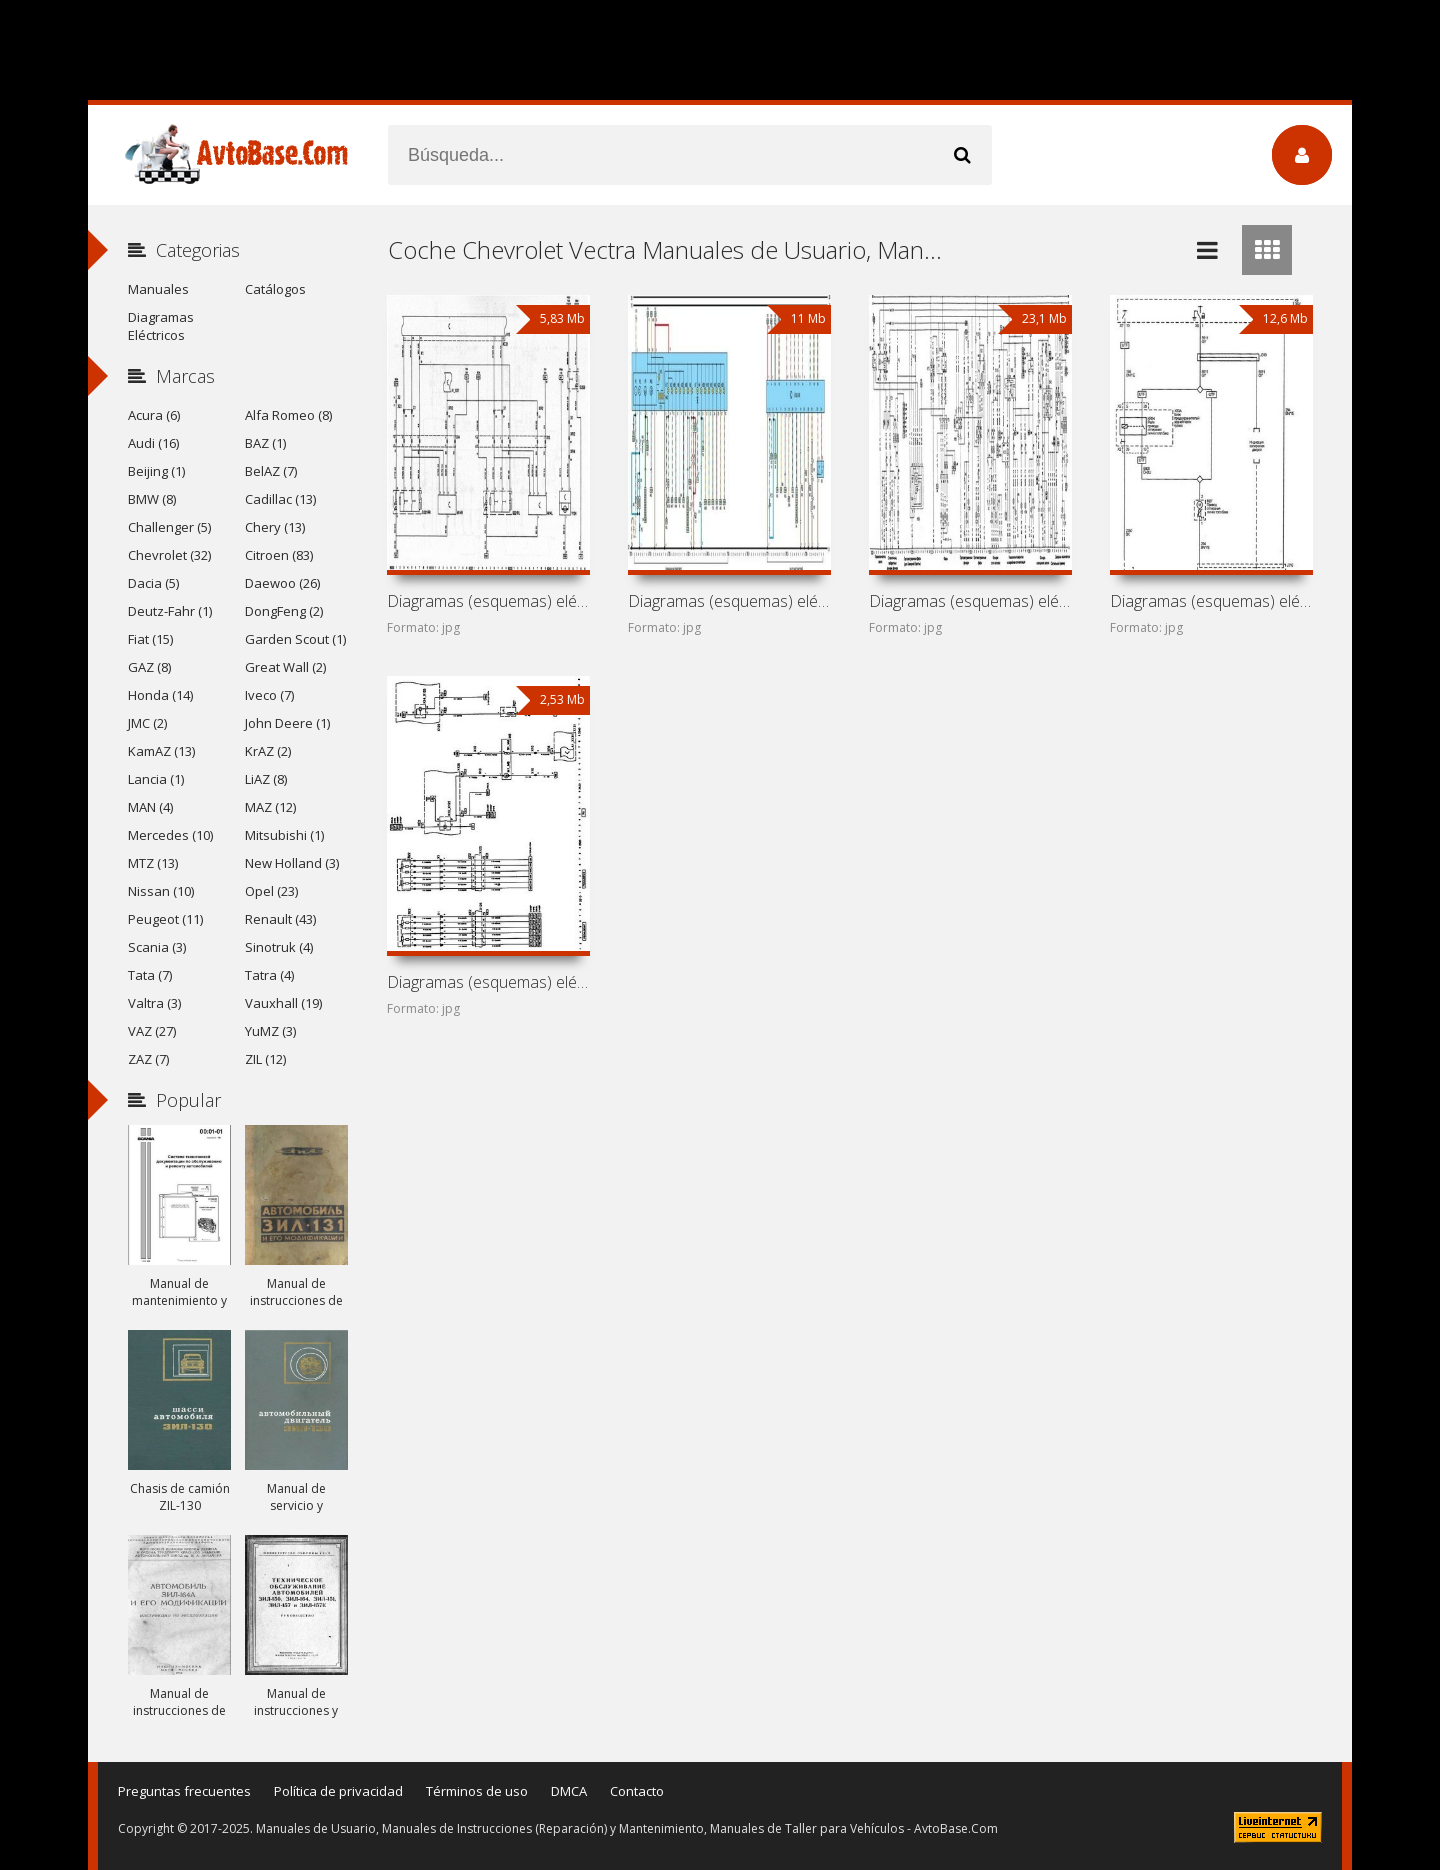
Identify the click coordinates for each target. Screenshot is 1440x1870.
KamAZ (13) (161, 751)
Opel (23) (271, 891)
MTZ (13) (153, 863)
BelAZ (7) (271, 471)
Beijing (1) (156, 471)
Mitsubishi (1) (284, 835)
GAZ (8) (149, 667)
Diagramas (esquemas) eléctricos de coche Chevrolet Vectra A (970, 601)
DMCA (569, 1791)
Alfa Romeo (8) (288, 415)
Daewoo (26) (282, 583)
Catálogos (275, 289)
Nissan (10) (161, 891)
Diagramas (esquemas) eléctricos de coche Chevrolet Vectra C (488, 601)
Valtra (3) (154, 1003)
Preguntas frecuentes (184, 1791)
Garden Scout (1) (295, 639)
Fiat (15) (150, 639)
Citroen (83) (279, 555)
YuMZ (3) (270, 1031)
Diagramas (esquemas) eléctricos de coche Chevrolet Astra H (488, 982)
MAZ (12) (270, 807)
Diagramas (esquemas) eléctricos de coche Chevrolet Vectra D (1211, 601)
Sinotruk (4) (279, 947)
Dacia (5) (153, 583)
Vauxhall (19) (283, 1003)
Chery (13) (275, 527)
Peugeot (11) (165, 919)
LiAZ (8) (266, 779)
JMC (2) (147, 723)
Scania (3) (157, 947)
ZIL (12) (265, 1059)
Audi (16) (153, 443)
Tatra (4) (269, 975)
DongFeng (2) (284, 611)
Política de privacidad (338, 1791)
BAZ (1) (265, 443)
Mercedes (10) (170, 835)
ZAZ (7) (148, 1059)
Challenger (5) (169, 527)
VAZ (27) (152, 1031)
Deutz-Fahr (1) (170, 611)
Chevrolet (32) (169, 555)
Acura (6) (154, 415)
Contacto (637, 1791)
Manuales (158, 289)
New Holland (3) (292, 863)
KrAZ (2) (268, 751)
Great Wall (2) (285, 667)
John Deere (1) (287, 723)
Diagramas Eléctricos (161, 326)
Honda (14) (160, 695)
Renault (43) (280, 919)
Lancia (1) (156, 779)
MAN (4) (150, 807)
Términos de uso (477, 1791)
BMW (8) (152, 499)
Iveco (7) (269, 695)
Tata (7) (150, 975)
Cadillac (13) (280, 499)
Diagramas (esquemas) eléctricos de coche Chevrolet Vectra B (729, 601)
